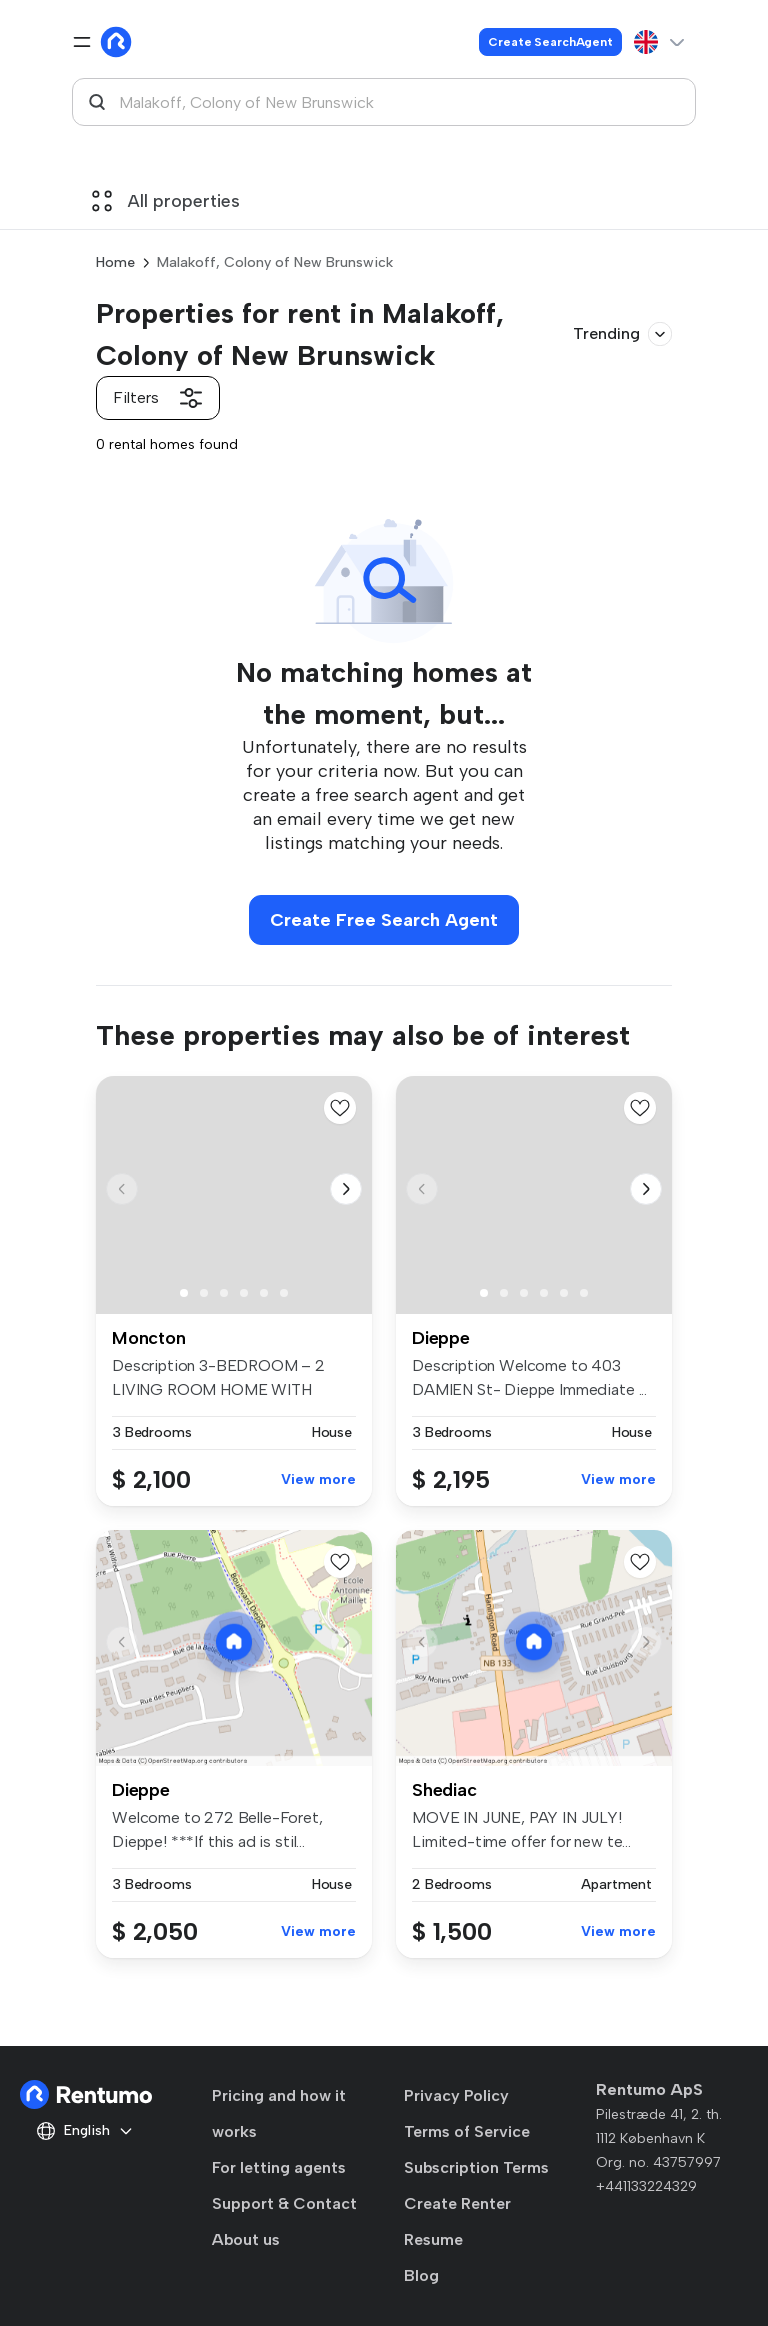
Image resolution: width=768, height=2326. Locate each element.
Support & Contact (284, 2203)
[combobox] (384, 102)
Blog (421, 2275)
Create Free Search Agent (384, 920)
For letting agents (279, 2167)
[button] (346, 1189)
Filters (158, 398)
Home (115, 262)
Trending (622, 334)
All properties (166, 201)
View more (318, 1479)
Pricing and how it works (279, 2113)
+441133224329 (646, 2186)
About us (246, 2239)
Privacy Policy (456, 2095)
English (85, 2131)
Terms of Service (467, 2131)
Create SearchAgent (550, 42)
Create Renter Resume (457, 2221)
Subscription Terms (476, 2167)
